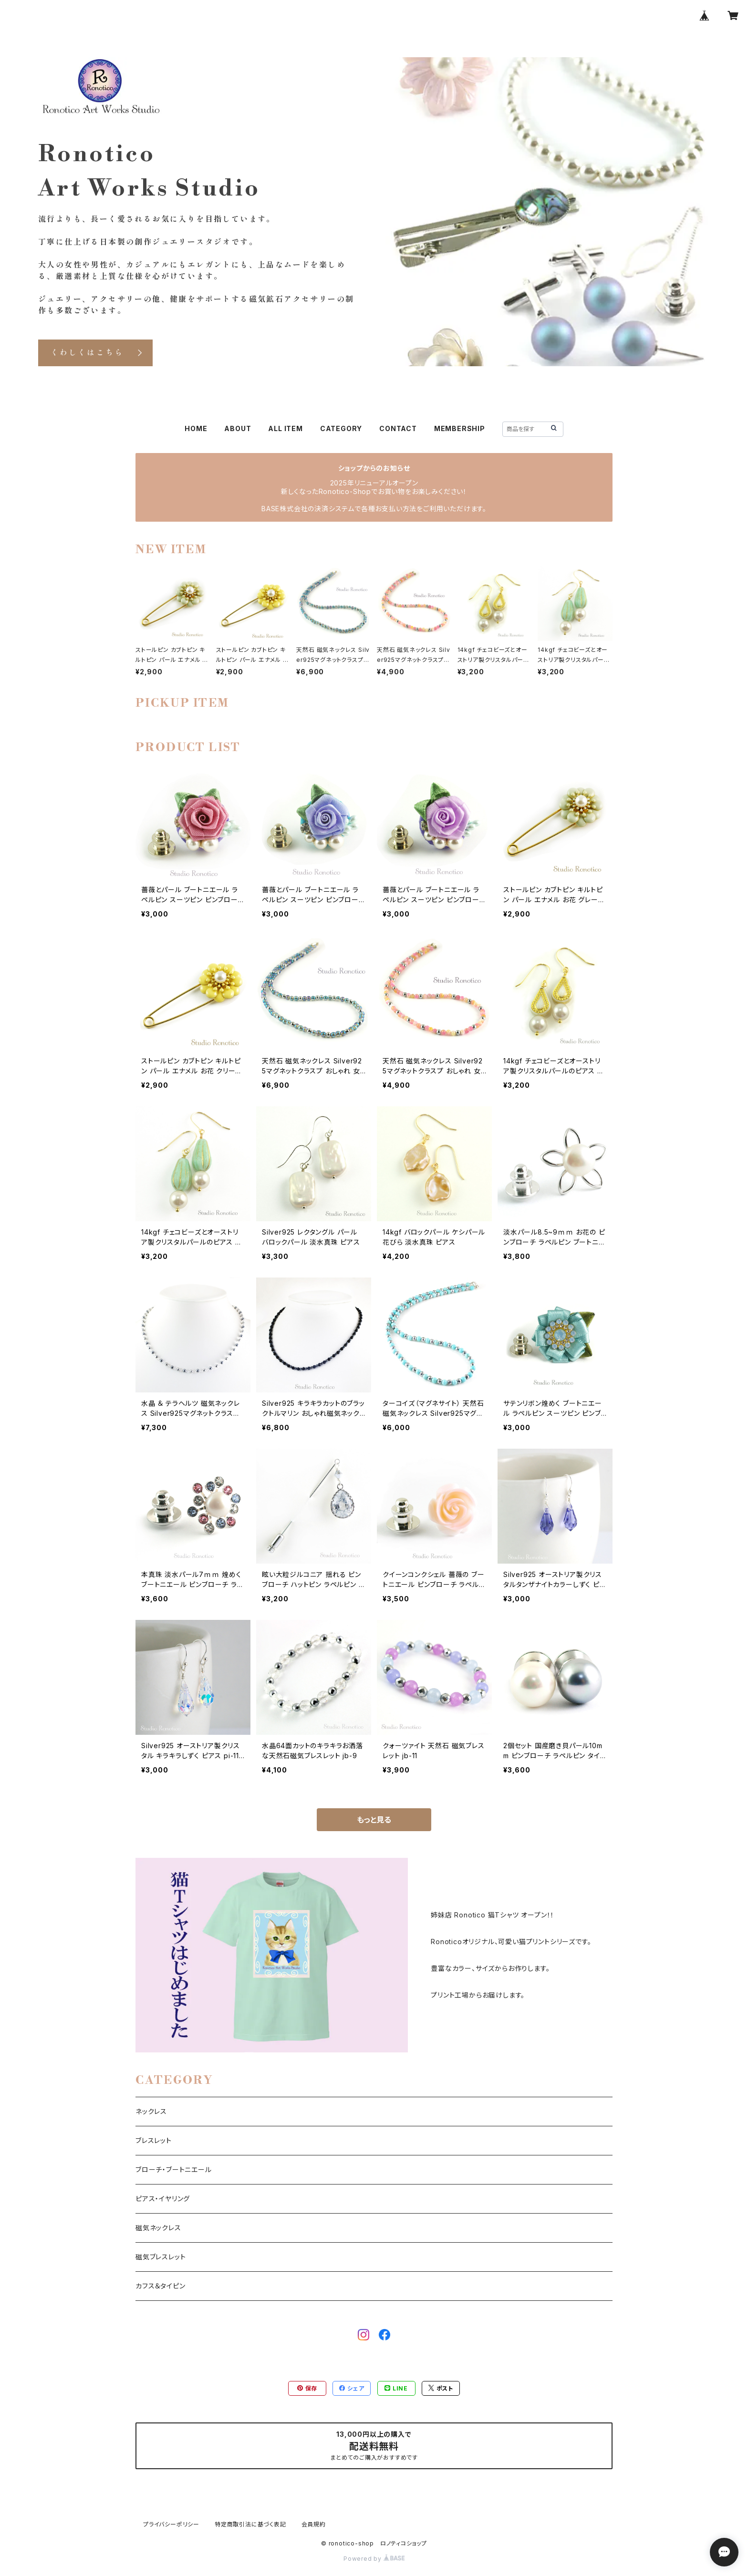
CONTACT (398, 428)
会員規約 (313, 2524)
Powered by (374, 2558)
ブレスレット (153, 2140)
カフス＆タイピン (160, 2286)
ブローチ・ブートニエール (173, 2169)
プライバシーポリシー (171, 2524)
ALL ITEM (285, 428)
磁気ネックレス (158, 2228)
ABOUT (237, 428)
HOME (196, 428)
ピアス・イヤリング (162, 2199)
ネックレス (151, 2111)
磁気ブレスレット (160, 2257)
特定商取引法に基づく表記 (250, 2524)
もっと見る (374, 1819)
